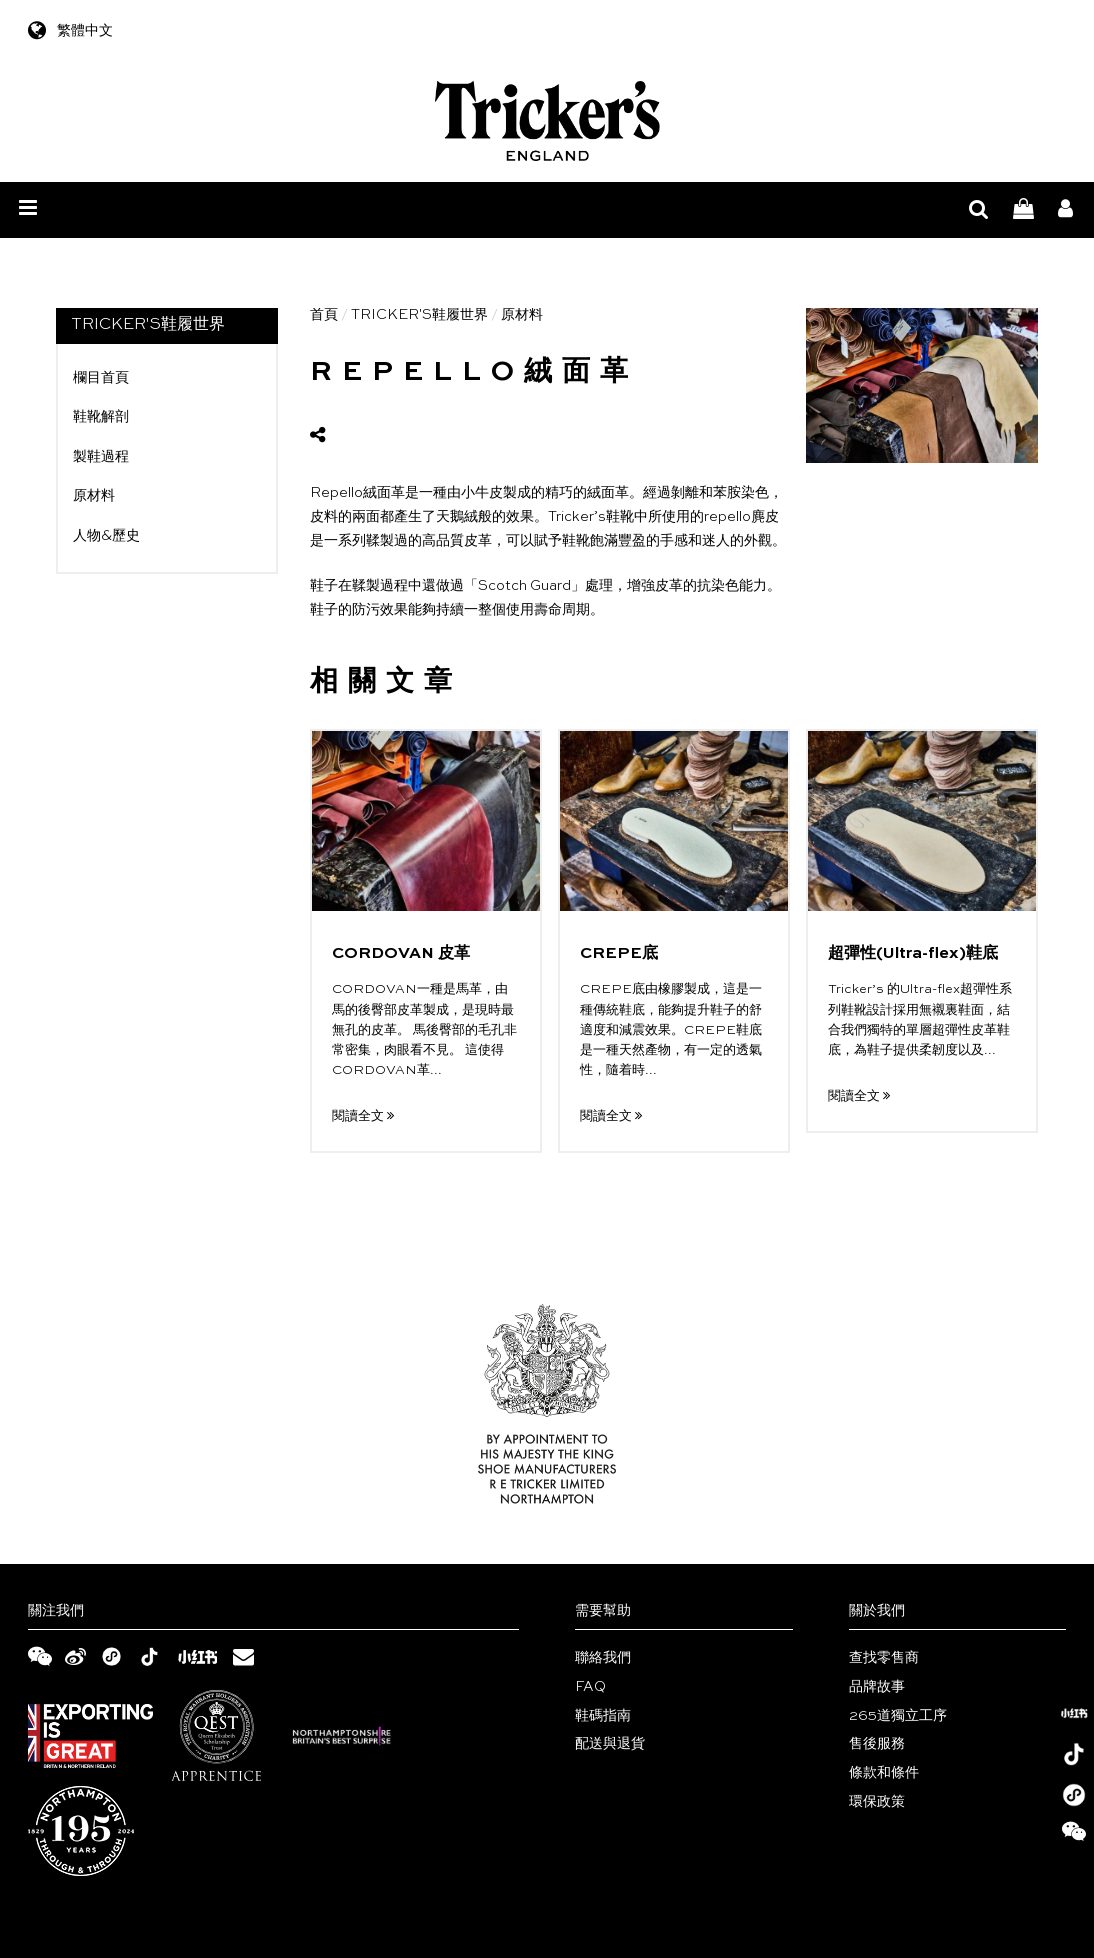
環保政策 (877, 1802)
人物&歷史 (106, 536)
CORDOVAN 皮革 (401, 954)
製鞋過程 (101, 457)
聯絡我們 (603, 1658)
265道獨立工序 (898, 1716)
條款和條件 (884, 1773)
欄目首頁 (101, 378)
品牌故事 (877, 1687)
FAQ (590, 1687)
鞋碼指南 (603, 1716)
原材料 (94, 496)
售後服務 (877, 1744)
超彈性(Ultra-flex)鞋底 (913, 954)
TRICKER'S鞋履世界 (419, 315)
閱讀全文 (363, 1116)
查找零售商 (884, 1658)
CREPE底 (619, 954)
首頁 (324, 315)
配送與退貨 (610, 1744)
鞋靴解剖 (101, 417)
